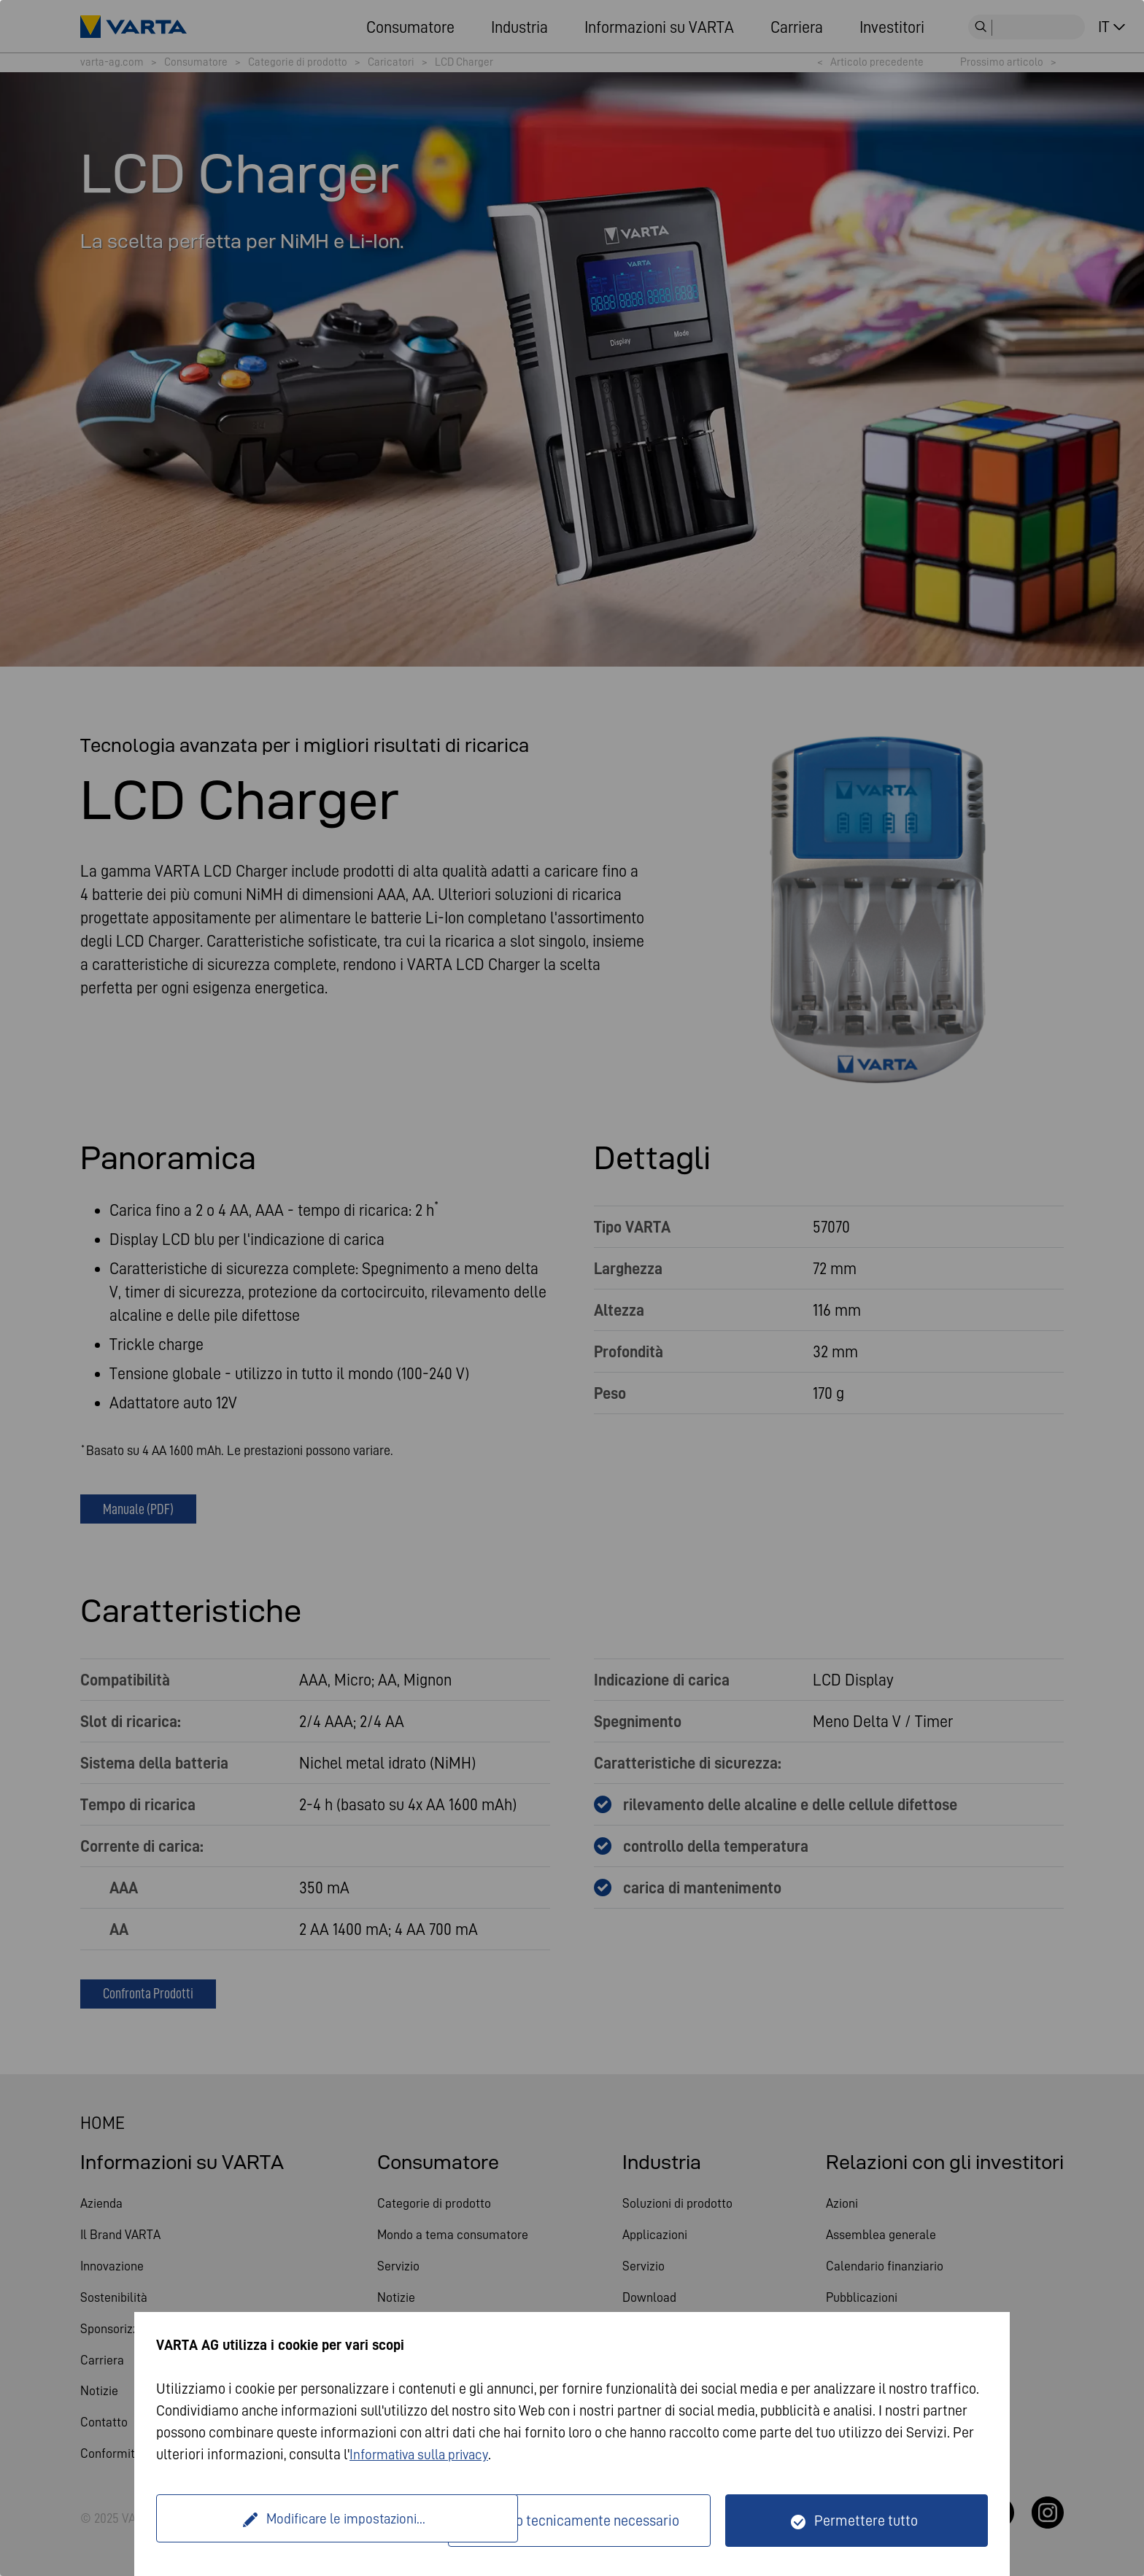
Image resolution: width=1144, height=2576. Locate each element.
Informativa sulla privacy (423, 2454)
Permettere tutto (866, 2521)
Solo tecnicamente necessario (588, 2521)
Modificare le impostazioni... (304, 2521)
